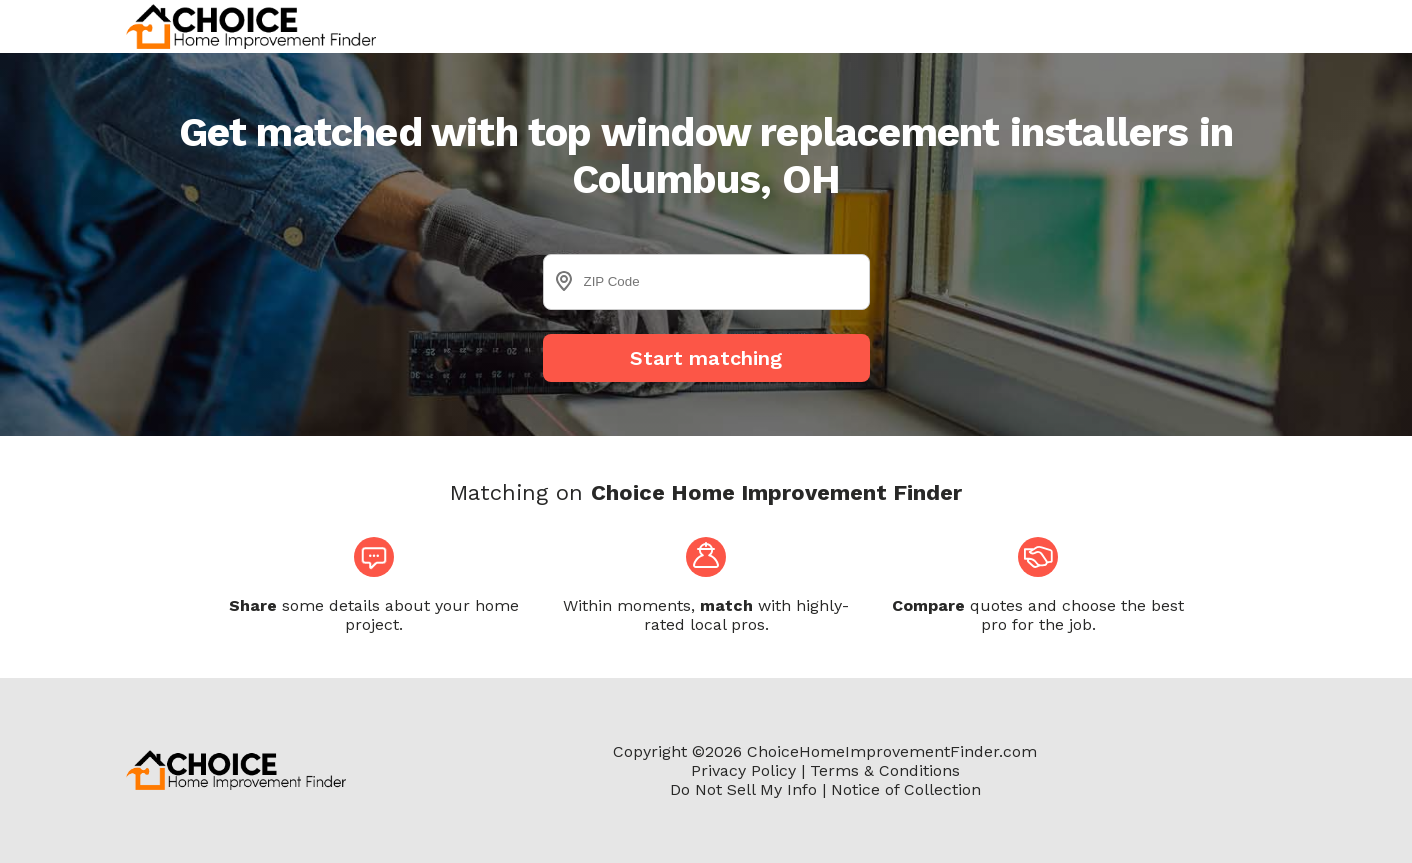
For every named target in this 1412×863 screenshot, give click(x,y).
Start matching (706, 358)
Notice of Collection (906, 789)
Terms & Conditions (885, 770)
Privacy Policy (743, 770)
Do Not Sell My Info (743, 789)
